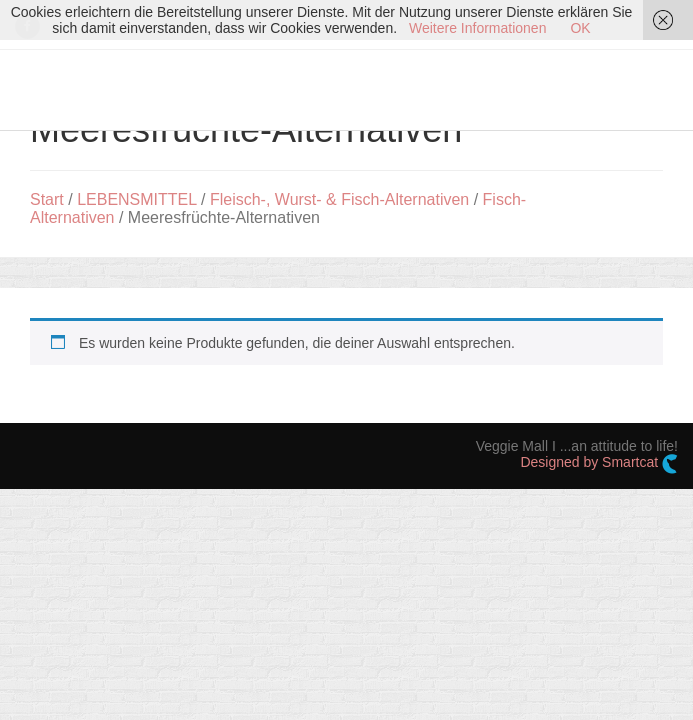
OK (580, 28)
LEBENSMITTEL (136, 199)
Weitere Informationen (477, 28)
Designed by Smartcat (599, 464)
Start (47, 199)
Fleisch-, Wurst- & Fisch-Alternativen (339, 199)
